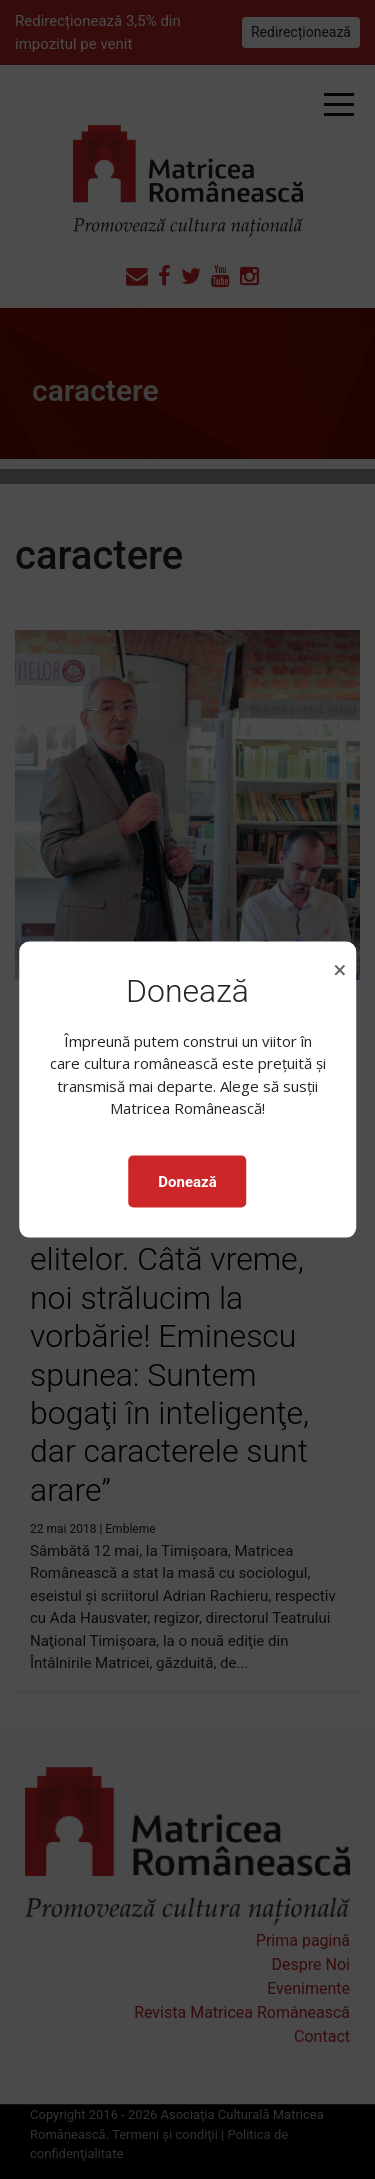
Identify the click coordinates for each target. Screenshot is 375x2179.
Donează (187, 1181)
